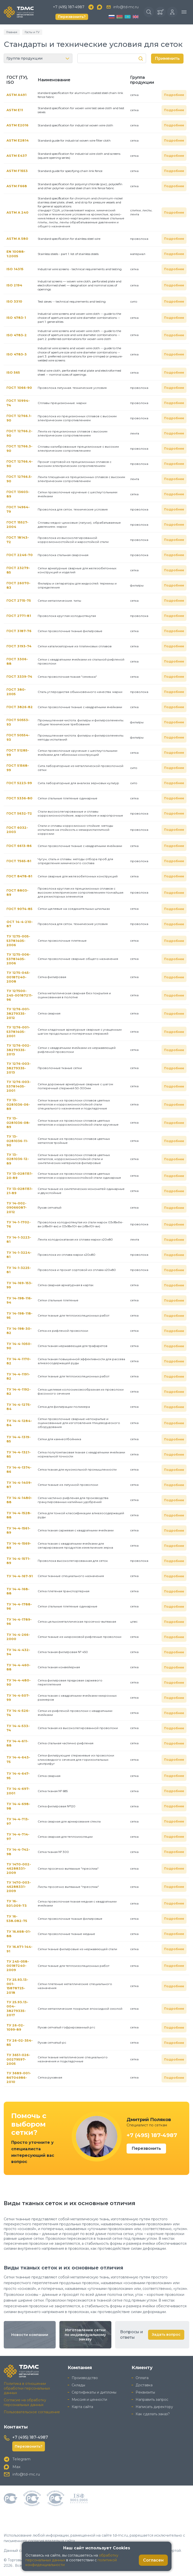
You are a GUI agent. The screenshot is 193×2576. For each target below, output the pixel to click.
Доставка (144, 2387)
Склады (78, 2387)
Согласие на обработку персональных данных (25, 2405)
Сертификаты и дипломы (94, 2395)
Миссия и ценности (89, 2402)
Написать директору (154, 2409)
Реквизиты (145, 2395)
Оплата (142, 2380)
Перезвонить (146, 2151)
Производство (85, 2380)
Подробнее (174, 95)
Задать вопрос (166, 2337)
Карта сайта (82, 2409)
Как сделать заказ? (153, 2416)
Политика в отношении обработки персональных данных (27, 2391)
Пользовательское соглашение (32, 2414)
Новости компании (29, 2337)
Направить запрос (152, 2402)
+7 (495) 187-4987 (68, 7)
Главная (11, 32)
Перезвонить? (72, 16)
